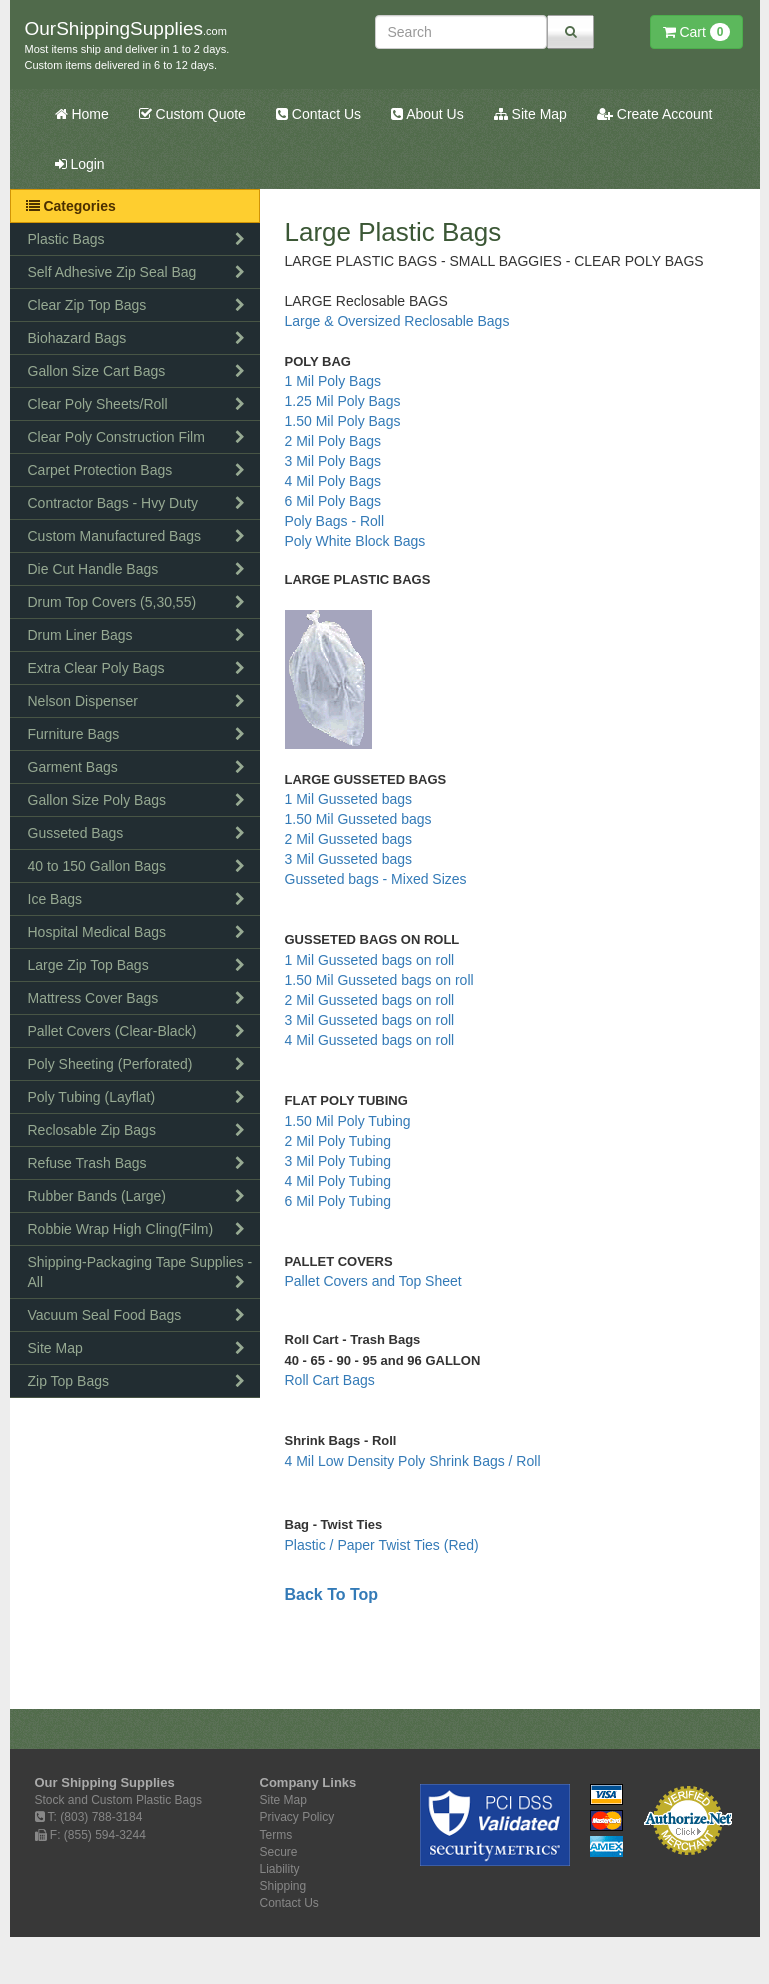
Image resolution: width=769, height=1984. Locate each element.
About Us (427, 114)
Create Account (655, 114)
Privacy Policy (297, 1817)
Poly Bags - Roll (335, 521)
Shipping (283, 1886)
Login (80, 164)
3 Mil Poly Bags (333, 461)
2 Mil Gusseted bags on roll (372, 1000)
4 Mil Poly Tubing (338, 1181)
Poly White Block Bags (355, 541)
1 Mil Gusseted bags (351, 799)
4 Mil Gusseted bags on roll (372, 1040)
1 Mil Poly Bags (333, 381)
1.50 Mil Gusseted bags (360, 819)
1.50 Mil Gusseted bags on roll (381, 980)
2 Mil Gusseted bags (351, 839)
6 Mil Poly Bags (333, 501)
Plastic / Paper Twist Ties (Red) (382, 1545)
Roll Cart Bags (330, 1380)
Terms (276, 1835)
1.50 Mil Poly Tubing (348, 1121)
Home (82, 114)
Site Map (530, 114)
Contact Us (318, 114)
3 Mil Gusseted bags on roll (372, 1020)
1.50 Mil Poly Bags (343, 421)
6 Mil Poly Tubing (338, 1201)
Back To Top (332, 1594)
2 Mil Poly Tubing (340, 1141)
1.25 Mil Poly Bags (343, 401)
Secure (279, 1852)
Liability (280, 1869)
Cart (697, 32)
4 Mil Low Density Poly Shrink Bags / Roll (413, 1461)
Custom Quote (192, 114)
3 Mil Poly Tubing (340, 1161)
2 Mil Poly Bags (333, 441)
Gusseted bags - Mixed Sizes (376, 879)
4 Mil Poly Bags (333, 481)
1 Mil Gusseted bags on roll (372, 960)
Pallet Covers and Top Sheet (373, 1281)
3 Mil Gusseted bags (351, 859)
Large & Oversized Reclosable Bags (397, 321)
